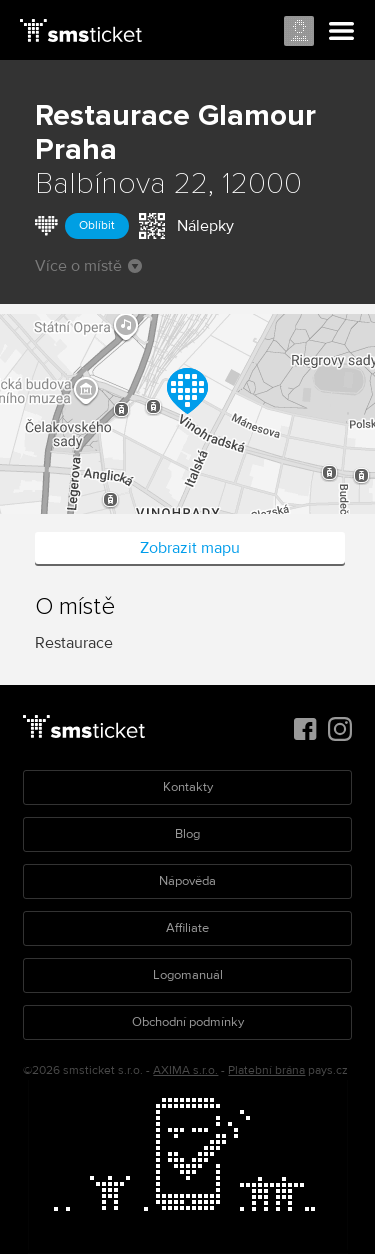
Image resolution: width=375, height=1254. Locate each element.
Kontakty (188, 787)
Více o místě (88, 266)
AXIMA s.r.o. (185, 1070)
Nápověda (187, 881)
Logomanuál (188, 975)
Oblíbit (97, 225)
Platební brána (266, 1070)
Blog (187, 834)
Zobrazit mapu (190, 548)
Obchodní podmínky (188, 1022)
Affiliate (187, 928)
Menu (342, 32)
